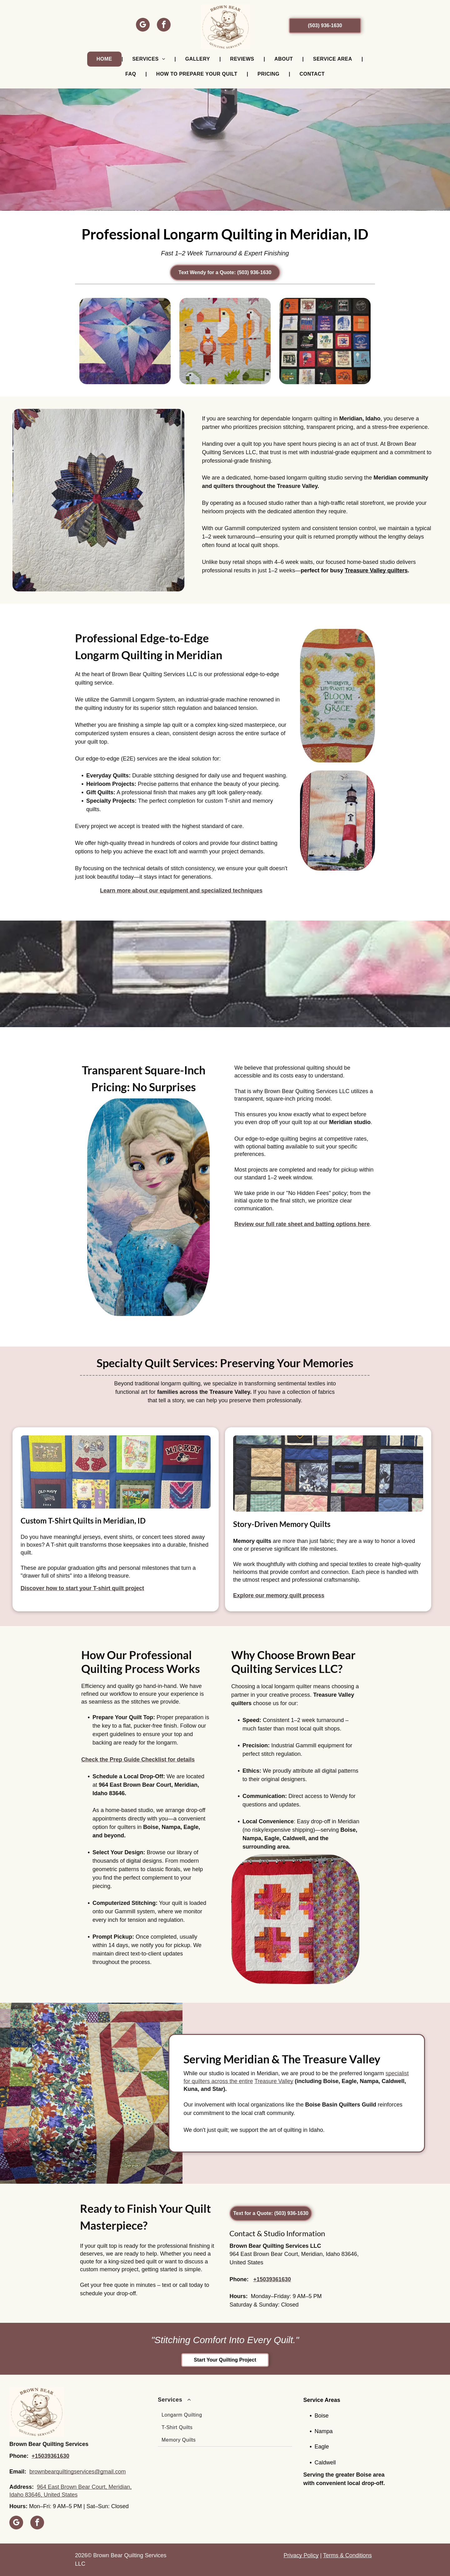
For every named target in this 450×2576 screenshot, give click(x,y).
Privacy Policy (300, 2555)
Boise (321, 2416)
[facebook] (164, 25)
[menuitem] (105, 59)
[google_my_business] (143, 25)
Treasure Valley (273, 2081)
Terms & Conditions (347, 2555)
